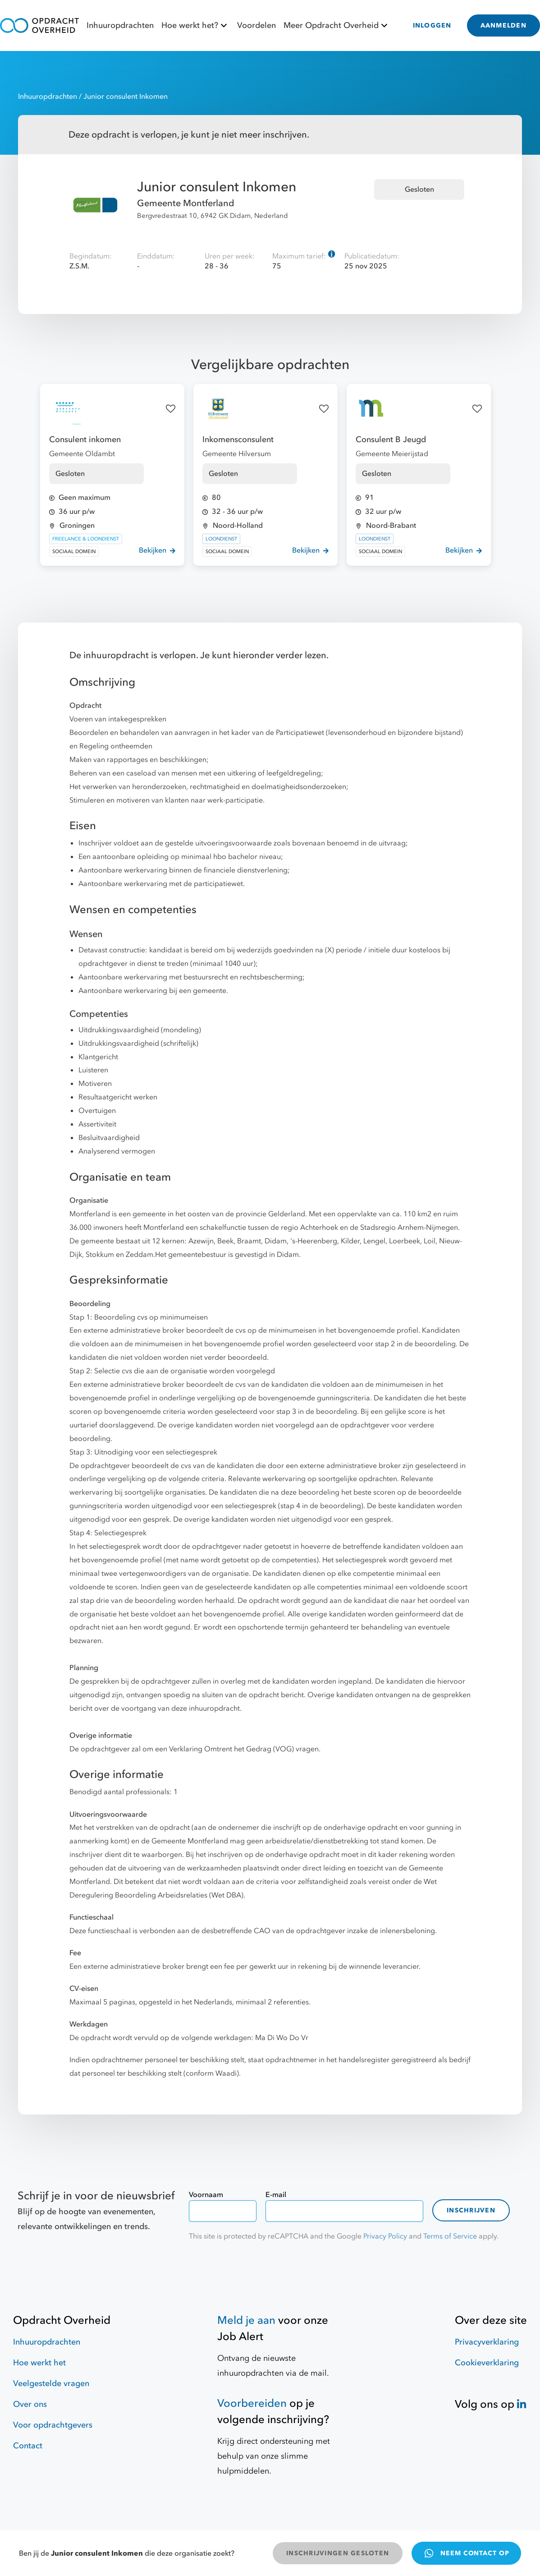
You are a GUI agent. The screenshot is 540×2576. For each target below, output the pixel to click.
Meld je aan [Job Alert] (246, 2320)
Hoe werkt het (39, 2362)
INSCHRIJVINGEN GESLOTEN (337, 2553)
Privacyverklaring (487, 2342)
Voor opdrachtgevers (52, 2425)
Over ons (30, 2404)
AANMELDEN (503, 25)
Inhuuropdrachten (120, 25)
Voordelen (256, 25)
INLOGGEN (432, 25)
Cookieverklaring (487, 2362)
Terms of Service (450, 2236)
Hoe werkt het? (195, 25)
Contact (27, 2445)
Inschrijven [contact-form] (471, 2210)
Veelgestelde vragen (51, 2383)
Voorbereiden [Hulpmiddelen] (252, 2403)
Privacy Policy (385, 2236)
